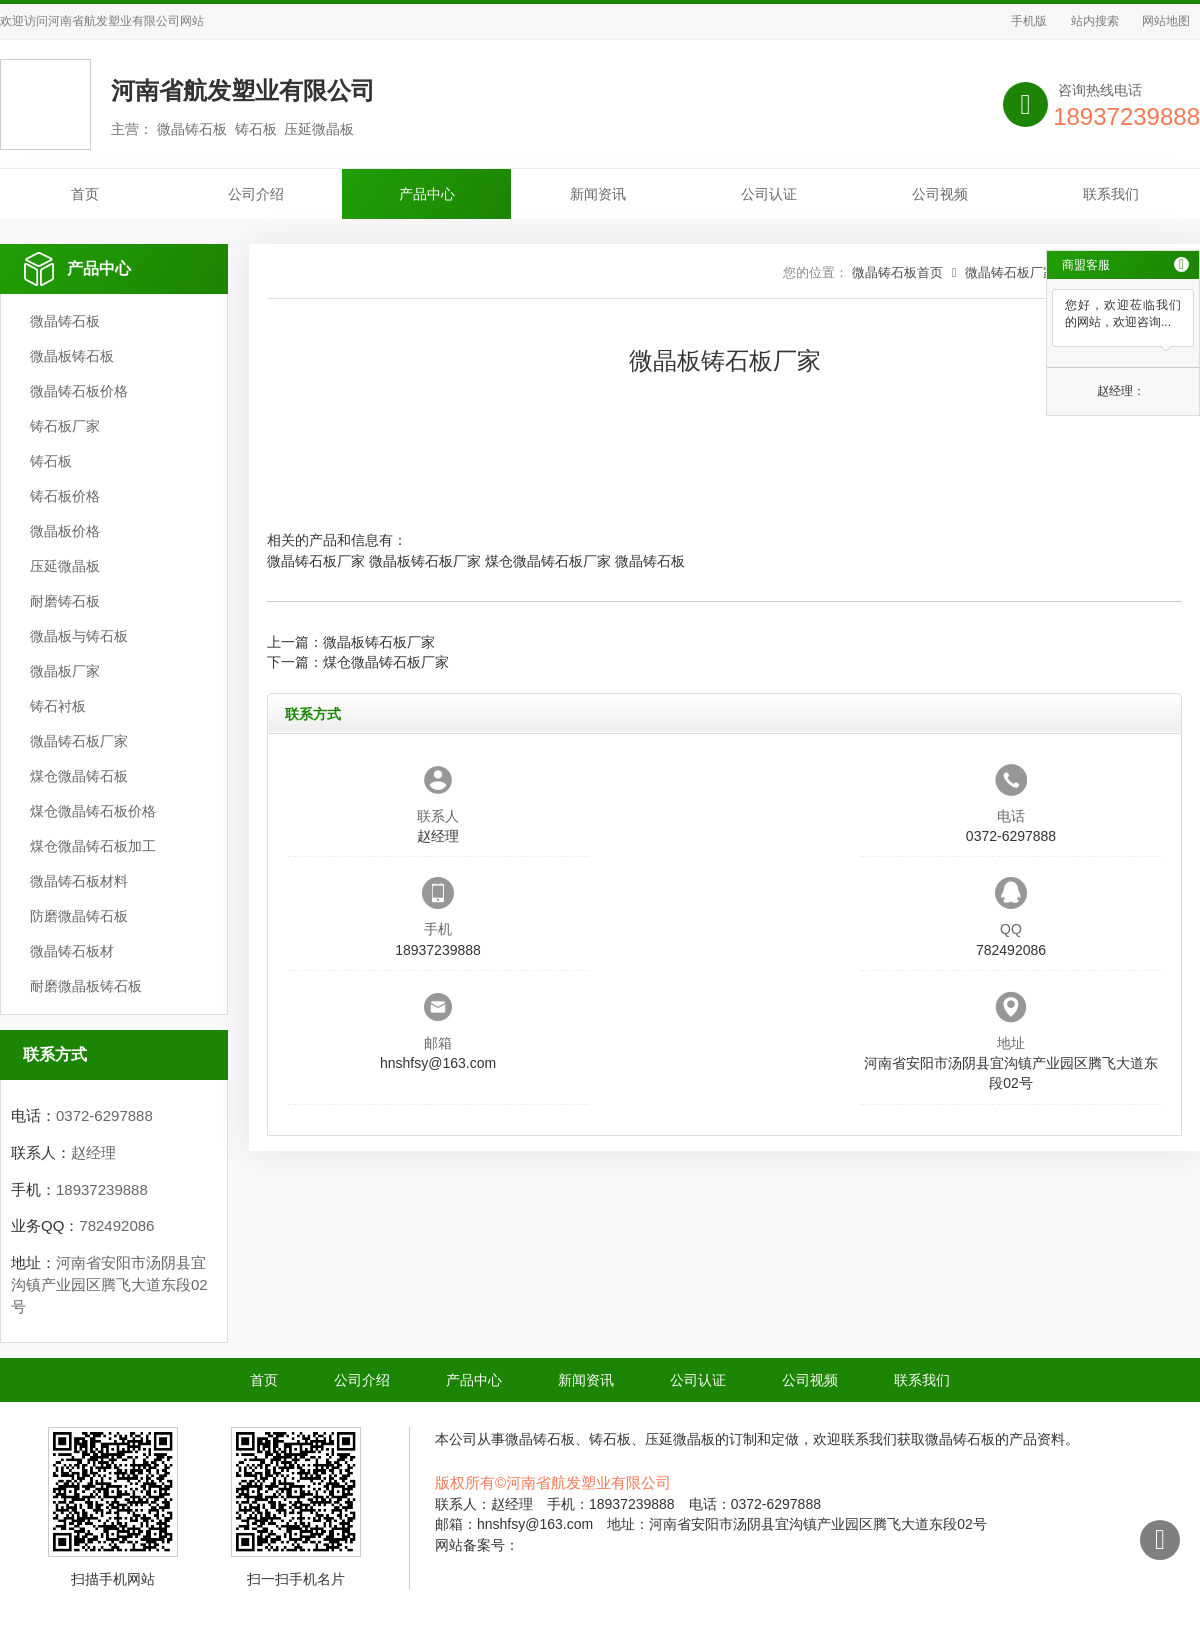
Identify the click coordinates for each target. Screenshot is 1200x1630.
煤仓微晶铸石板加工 (93, 846)
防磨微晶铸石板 (79, 916)
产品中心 (427, 194)
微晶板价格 (65, 531)
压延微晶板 (65, 566)
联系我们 (1111, 194)
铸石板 (51, 461)
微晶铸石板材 (72, 951)
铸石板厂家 (65, 426)
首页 (85, 194)
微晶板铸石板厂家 (425, 561)
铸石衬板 (58, 706)
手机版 (1029, 21)
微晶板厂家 (65, 671)
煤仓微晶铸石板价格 (93, 811)
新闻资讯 (598, 194)
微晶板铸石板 (72, 356)
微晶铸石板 (65, 321)
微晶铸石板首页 (897, 272)
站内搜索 (1095, 21)
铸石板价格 (65, 496)
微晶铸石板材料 (79, 881)
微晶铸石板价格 (79, 391)
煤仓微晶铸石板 (79, 776)
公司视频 (940, 194)
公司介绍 (256, 194)
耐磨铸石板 (65, 601)
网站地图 (1166, 21)
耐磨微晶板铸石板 (86, 986)
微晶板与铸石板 (79, 636)
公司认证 (769, 194)
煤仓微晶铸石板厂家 (548, 561)
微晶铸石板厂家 (79, 741)
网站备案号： (477, 1545)
